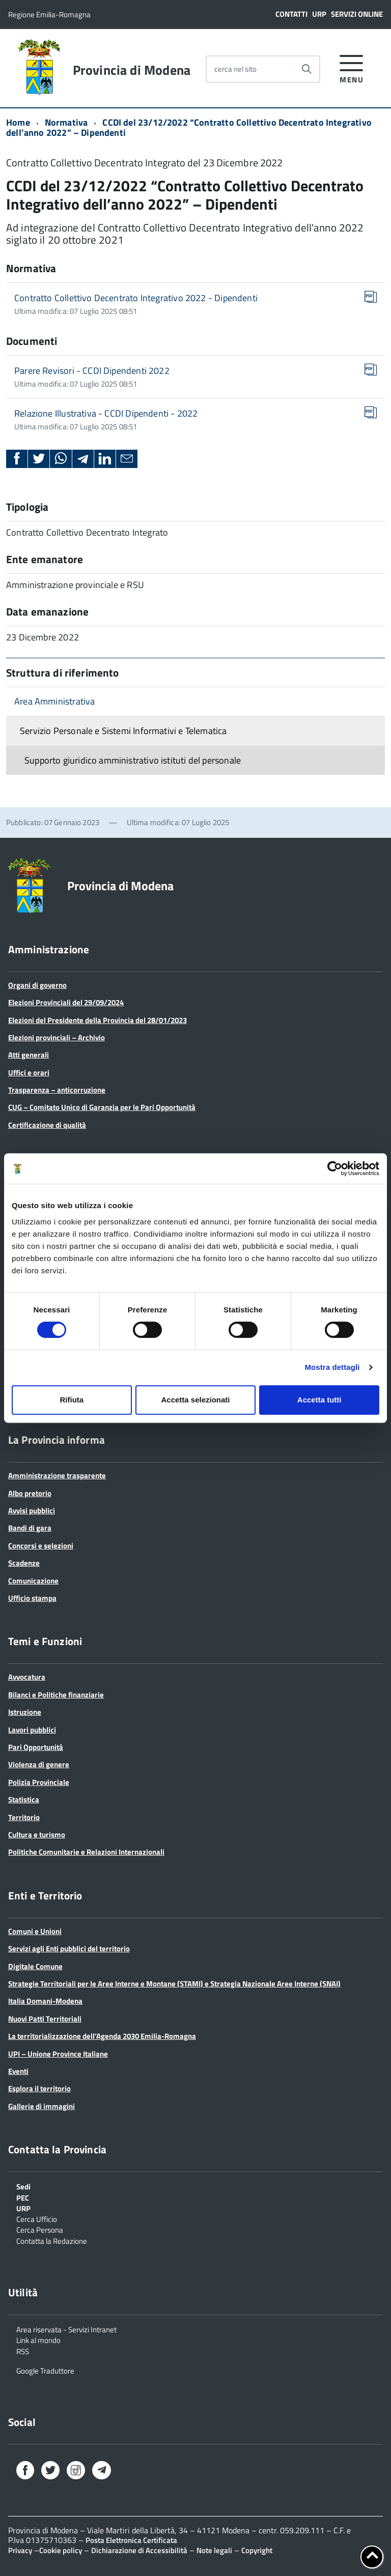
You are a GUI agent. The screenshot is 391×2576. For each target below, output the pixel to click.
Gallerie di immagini (41, 2106)
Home (18, 122)
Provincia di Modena (131, 70)
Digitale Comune (35, 1966)
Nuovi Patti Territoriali (44, 2019)
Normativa (66, 122)
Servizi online (357, 14)
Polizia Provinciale (38, 1782)
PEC (22, 2197)
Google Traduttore (45, 2370)
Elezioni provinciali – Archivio (56, 1037)
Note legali (214, 2550)
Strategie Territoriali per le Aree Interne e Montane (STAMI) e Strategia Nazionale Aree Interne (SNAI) (174, 1983)
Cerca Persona (39, 2229)
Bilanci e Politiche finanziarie (56, 1695)
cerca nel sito (235, 69)
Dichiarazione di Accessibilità (139, 2550)
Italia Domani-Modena (45, 2001)
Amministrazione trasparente (57, 1475)
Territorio (24, 1817)
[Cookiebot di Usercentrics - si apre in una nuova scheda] (334, 1168)
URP (319, 14)
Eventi (18, 2071)
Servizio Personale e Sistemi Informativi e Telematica (123, 731)
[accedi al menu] (352, 67)
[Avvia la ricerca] (306, 69)
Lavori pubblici (32, 1730)
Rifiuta (71, 1399)
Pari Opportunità (35, 1747)
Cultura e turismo (36, 1834)
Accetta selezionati (195, 1399)
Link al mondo (38, 2339)
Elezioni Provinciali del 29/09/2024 (66, 1002)
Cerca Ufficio (36, 2218)
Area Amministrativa (54, 701)
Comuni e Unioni (35, 1931)
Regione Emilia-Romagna (49, 14)
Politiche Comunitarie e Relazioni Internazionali (86, 1852)
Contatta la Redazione (51, 2240)
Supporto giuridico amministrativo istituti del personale (132, 760)
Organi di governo (37, 985)
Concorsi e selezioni (40, 1546)
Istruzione (24, 1712)
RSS (22, 2351)
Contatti (291, 14)
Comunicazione (33, 1581)
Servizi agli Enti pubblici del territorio (69, 1948)
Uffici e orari (28, 1072)
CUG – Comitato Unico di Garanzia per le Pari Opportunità (102, 1107)
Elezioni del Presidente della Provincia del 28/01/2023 (97, 1020)
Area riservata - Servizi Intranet (66, 2329)
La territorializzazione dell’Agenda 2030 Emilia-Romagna (102, 2036)
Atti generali (28, 1055)
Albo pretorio (29, 1493)
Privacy (20, 2550)
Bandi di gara (29, 1528)
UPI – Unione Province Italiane (58, 2054)
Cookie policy (60, 2550)
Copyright (256, 2550)
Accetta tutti (319, 1399)
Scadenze (24, 1563)
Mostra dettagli (331, 1367)
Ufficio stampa (32, 1598)
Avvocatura (26, 1677)
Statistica (23, 1799)
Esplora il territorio (39, 2088)
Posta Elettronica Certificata (131, 2540)
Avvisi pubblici (31, 1510)
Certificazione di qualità (47, 1125)
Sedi (23, 2186)
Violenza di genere (38, 1764)
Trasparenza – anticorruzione (56, 1090)
